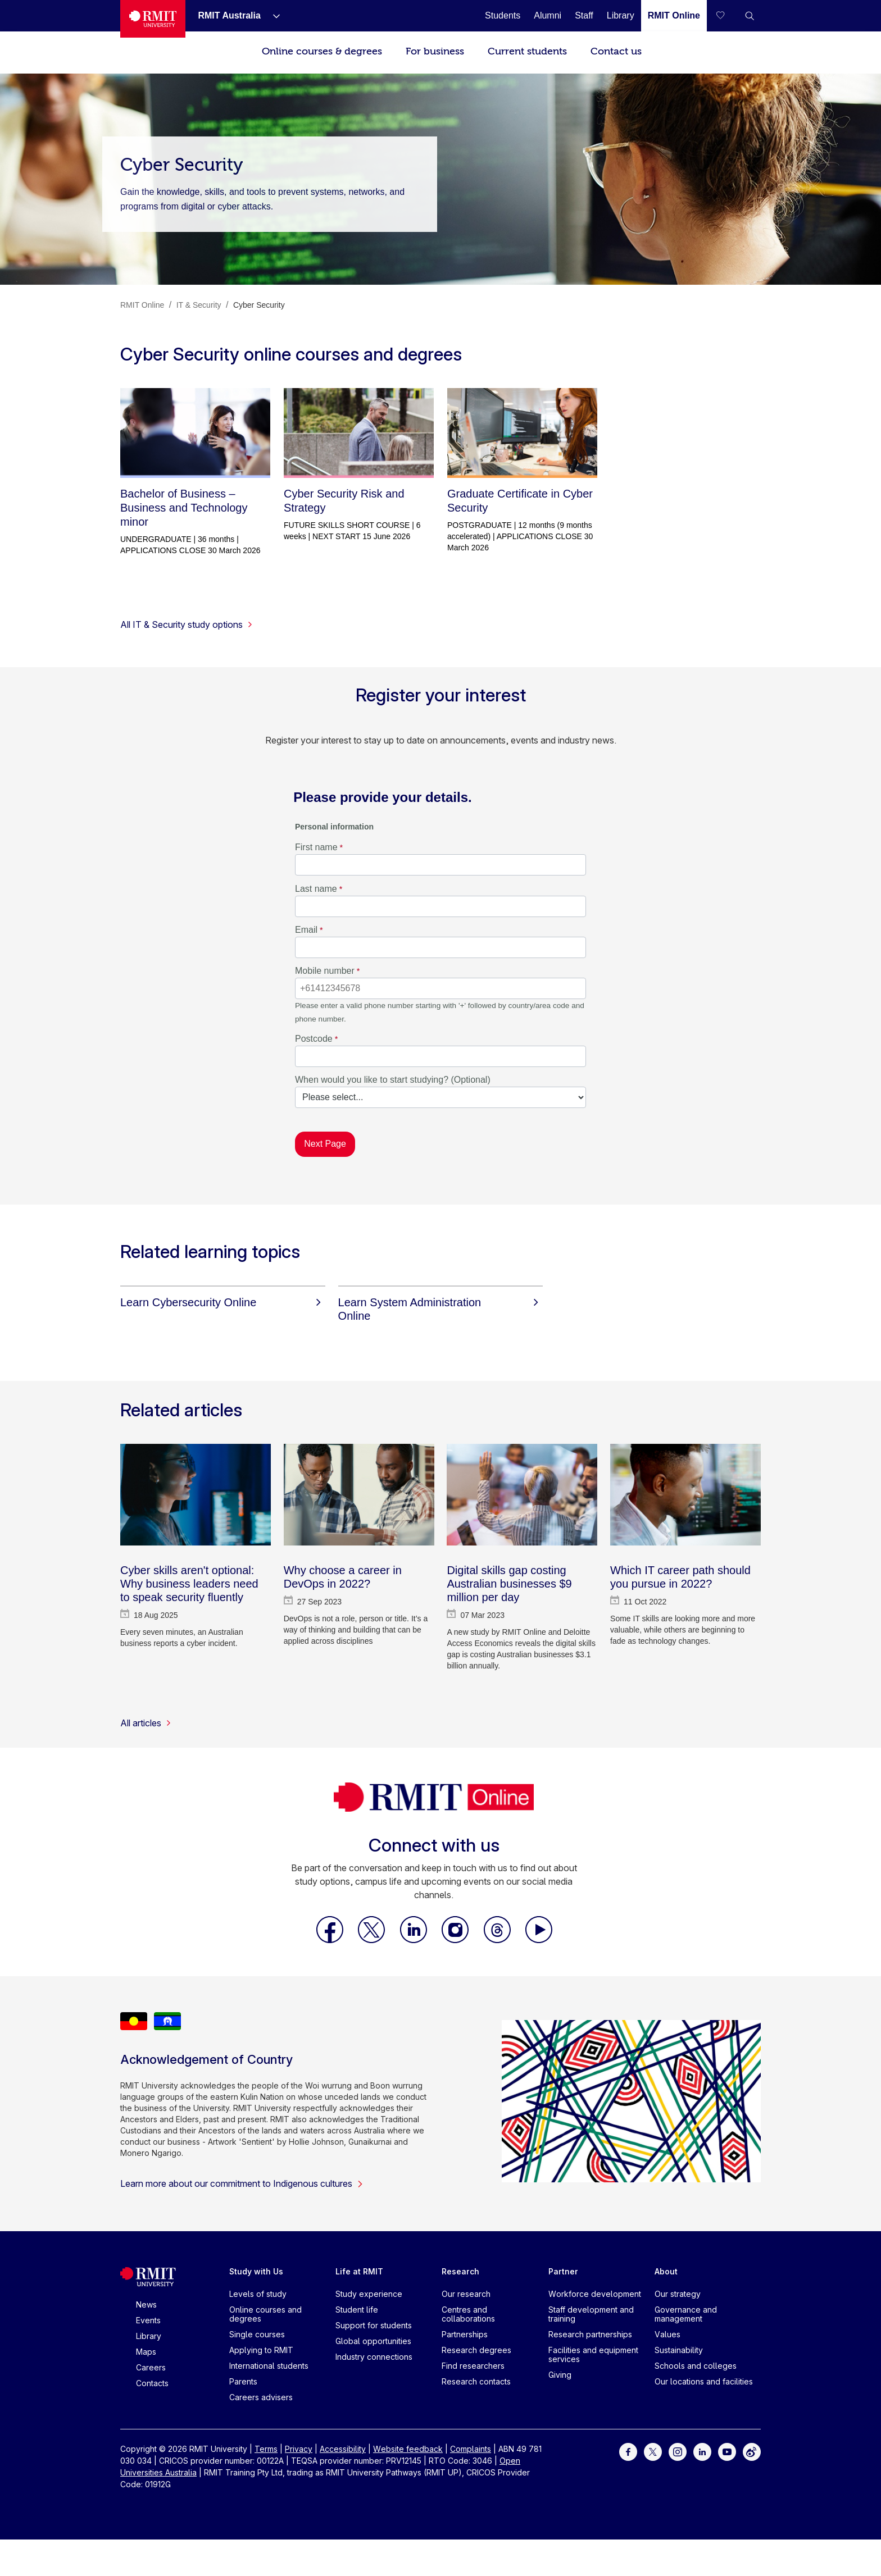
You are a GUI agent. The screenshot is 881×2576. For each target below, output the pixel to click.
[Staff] (584, 15)
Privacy (298, 2449)
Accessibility (343, 2449)
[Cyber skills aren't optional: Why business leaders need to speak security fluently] (195, 1494)
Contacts (152, 2383)
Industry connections (373, 2356)
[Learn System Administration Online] (440, 1309)
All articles (145, 1723)
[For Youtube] (727, 2451)
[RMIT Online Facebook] (331, 1940)
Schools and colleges (696, 2365)
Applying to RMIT (261, 2350)
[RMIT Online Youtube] (538, 1940)
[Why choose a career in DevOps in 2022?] (359, 1494)
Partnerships (465, 2334)
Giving (559, 2374)
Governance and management (686, 2314)
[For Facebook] (628, 2451)
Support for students (373, 2325)
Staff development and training (591, 2314)
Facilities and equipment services (593, 2354)
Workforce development (594, 2294)
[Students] (502, 15)
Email (306, 929)
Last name (316, 888)
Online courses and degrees (265, 2314)
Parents (243, 2381)
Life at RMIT (359, 2271)
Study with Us (256, 2271)
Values (667, 2334)
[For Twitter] (653, 2451)
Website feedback (408, 2449)
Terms (266, 2449)
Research (460, 2271)
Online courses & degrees (322, 51)
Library (148, 2336)
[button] (749, 15)
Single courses (257, 2334)
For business (435, 51)
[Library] (620, 15)
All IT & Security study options (186, 624)
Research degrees (476, 2350)
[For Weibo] (752, 2451)
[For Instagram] (678, 2451)
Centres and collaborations (468, 2314)
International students (268, 2365)
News (146, 2304)
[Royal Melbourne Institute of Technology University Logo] (152, 19)
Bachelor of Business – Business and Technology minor (183, 507)
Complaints (470, 2449)
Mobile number (325, 970)
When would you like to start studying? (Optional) (393, 1079)
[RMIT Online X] (372, 1940)
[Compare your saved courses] (727, 15)
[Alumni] (547, 15)
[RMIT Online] (674, 15)
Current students (527, 51)
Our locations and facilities (704, 2381)
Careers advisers (261, 2397)
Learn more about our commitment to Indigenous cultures (242, 2183)
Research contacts (476, 2381)
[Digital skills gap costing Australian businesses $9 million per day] (522, 1494)
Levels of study (258, 2294)
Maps (146, 2351)
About (666, 2271)
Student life (356, 2309)
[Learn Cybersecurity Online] (222, 1302)
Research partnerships (590, 2334)
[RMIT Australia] (229, 15)
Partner (563, 2271)
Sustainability (679, 2350)
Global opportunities (373, 2341)
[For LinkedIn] (702, 2451)
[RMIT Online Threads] (498, 1940)
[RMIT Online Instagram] (456, 1940)
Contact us (616, 51)
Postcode (314, 1038)
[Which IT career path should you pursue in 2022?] (685, 1494)
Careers (151, 2367)
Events (148, 2320)
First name (316, 847)
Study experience (368, 2294)
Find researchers (473, 2365)
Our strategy (678, 2294)
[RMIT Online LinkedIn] (414, 1940)
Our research (466, 2294)
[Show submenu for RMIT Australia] (272, 15)
